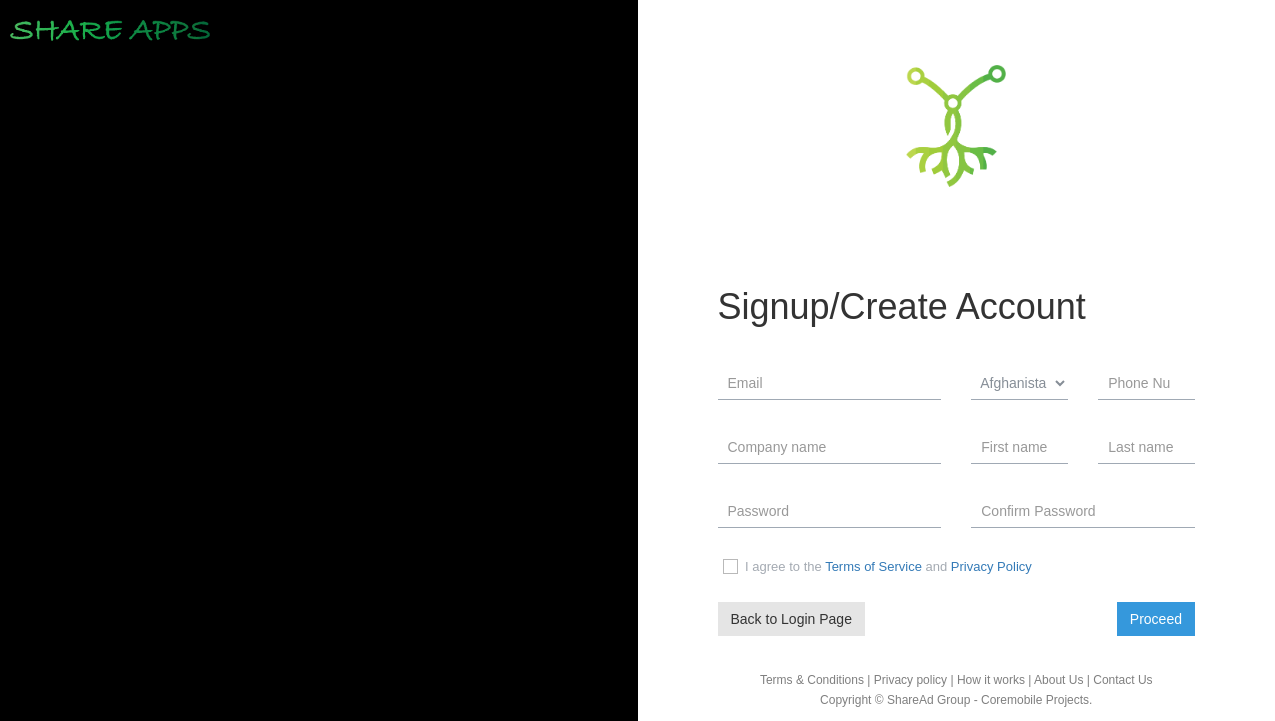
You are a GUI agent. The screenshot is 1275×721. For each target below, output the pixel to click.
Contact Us (1122, 680)
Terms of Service (873, 566)
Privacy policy (910, 680)
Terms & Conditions (812, 680)
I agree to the (771, 567)
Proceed (1156, 618)
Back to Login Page (791, 618)
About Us (1058, 680)
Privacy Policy (991, 566)
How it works (991, 680)
